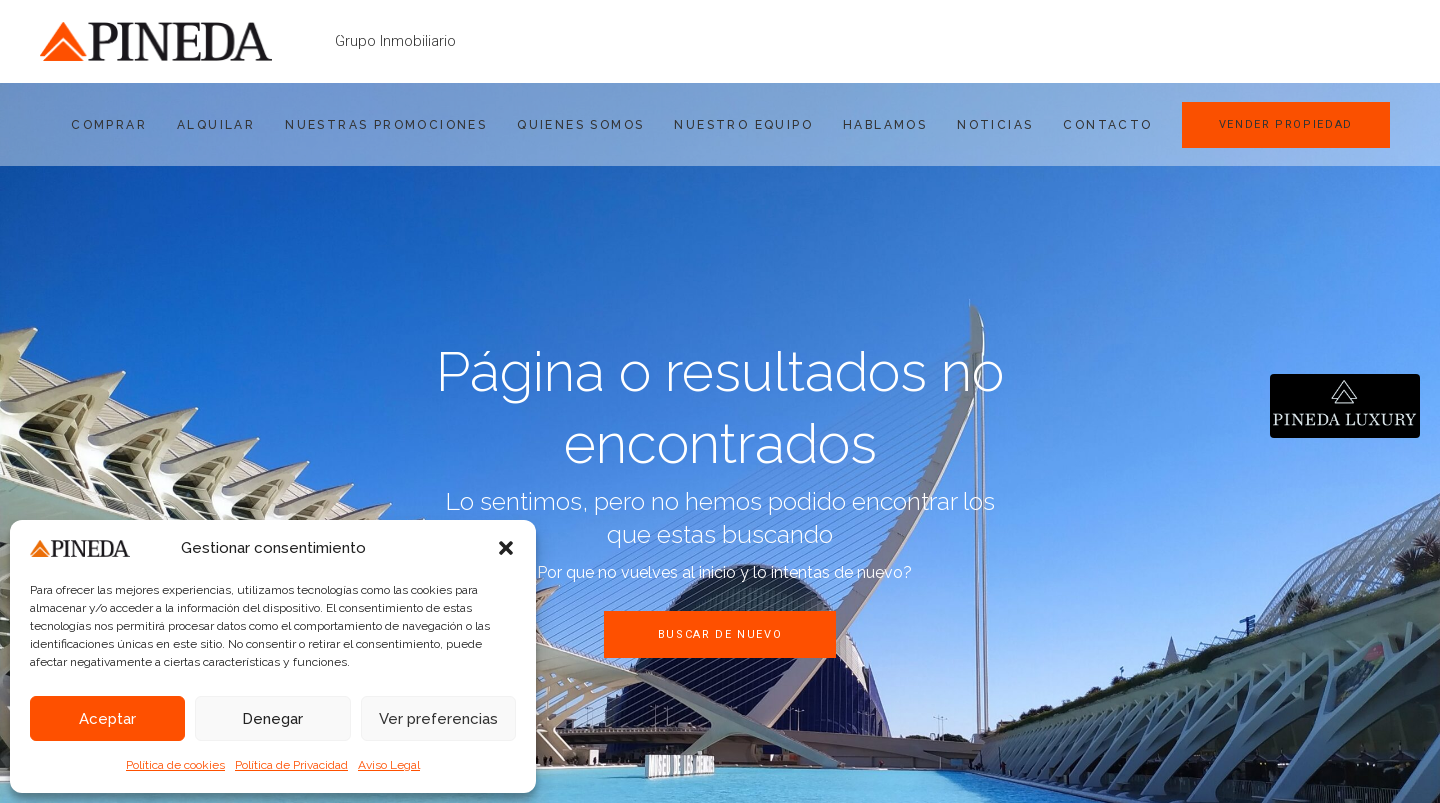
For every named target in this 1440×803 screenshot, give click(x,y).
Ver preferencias (438, 719)
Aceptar (107, 719)
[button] (506, 548)
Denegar (272, 719)
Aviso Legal (389, 765)
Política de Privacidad (291, 765)
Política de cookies (175, 765)
